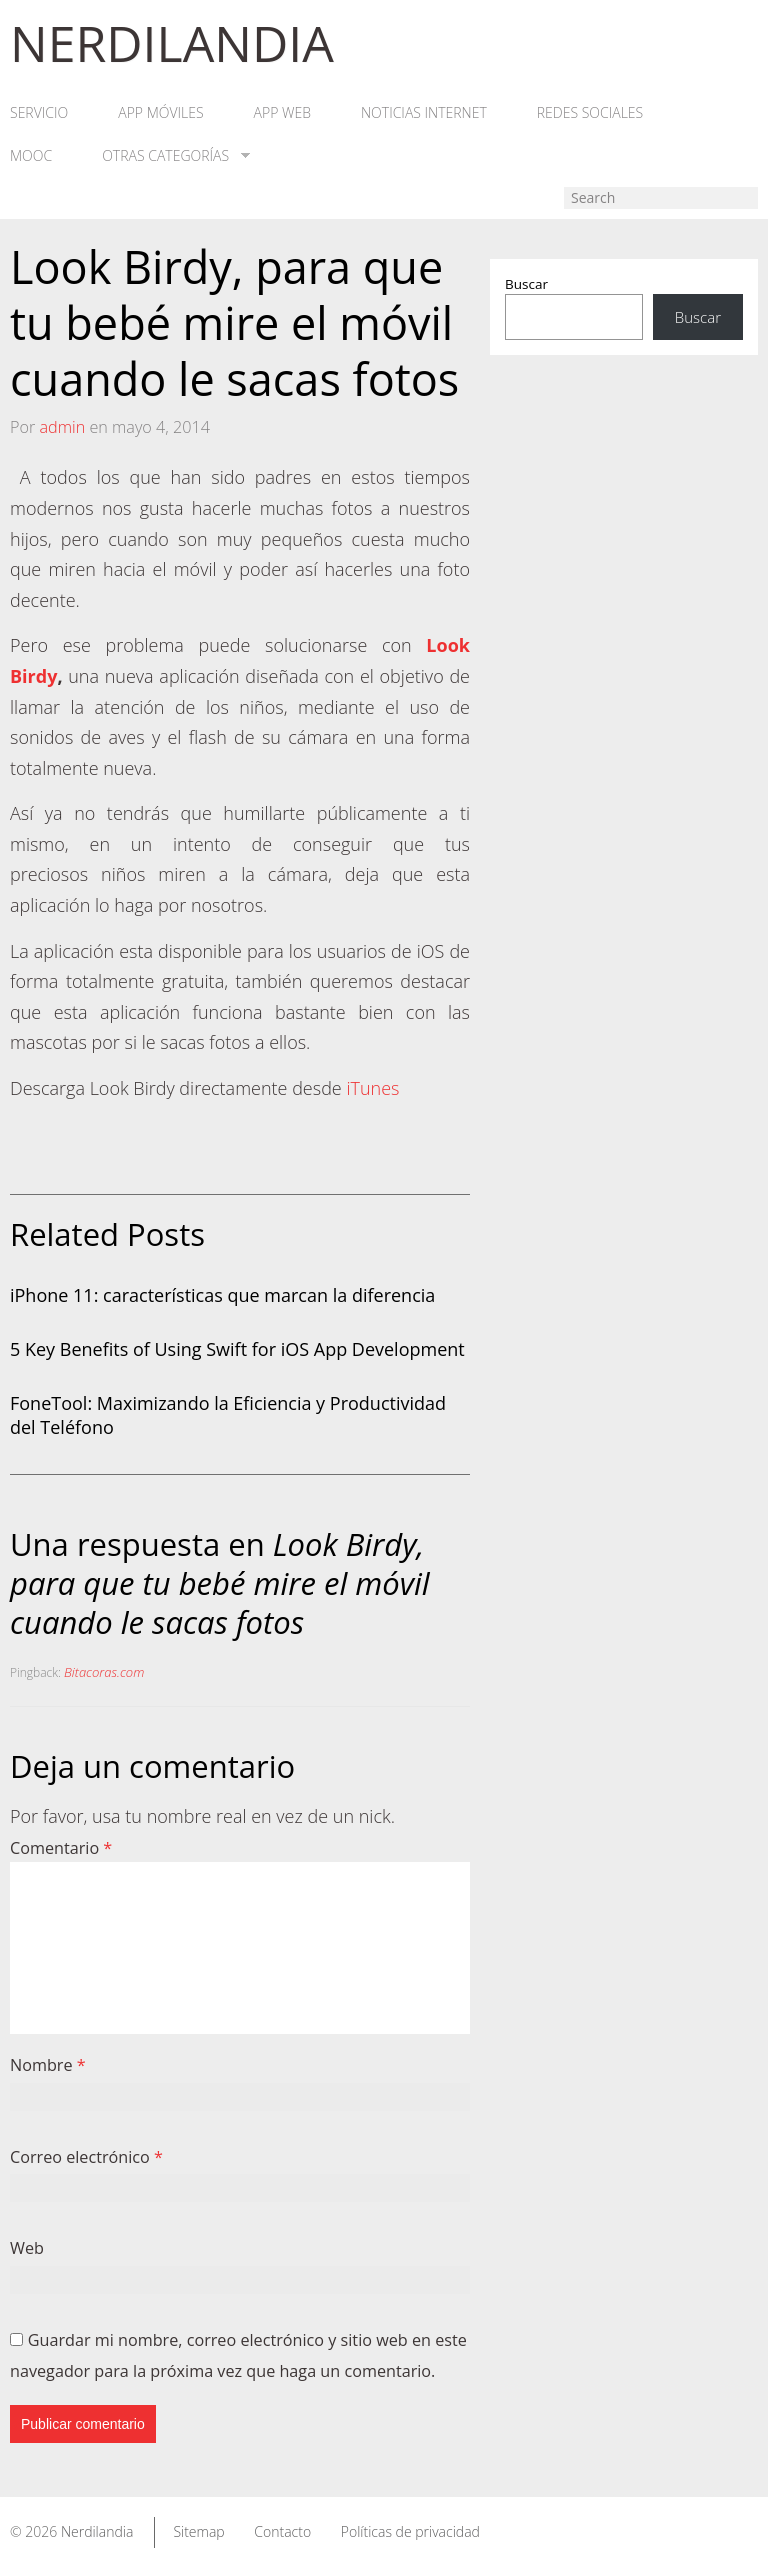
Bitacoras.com (104, 1672)
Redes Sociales (590, 113)
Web (27, 2248)
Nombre (48, 2065)
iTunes (372, 1088)
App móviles (160, 113)
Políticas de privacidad (410, 2531)
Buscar (526, 284)
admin (62, 427)
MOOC (31, 156)
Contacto (282, 2531)
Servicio (39, 113)
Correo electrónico (86, 2157)
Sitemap (198, 2531)
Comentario (61, 1848)
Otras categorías (176, 156)
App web (282, 113)
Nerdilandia (97, 2531)
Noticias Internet (424, 113)
